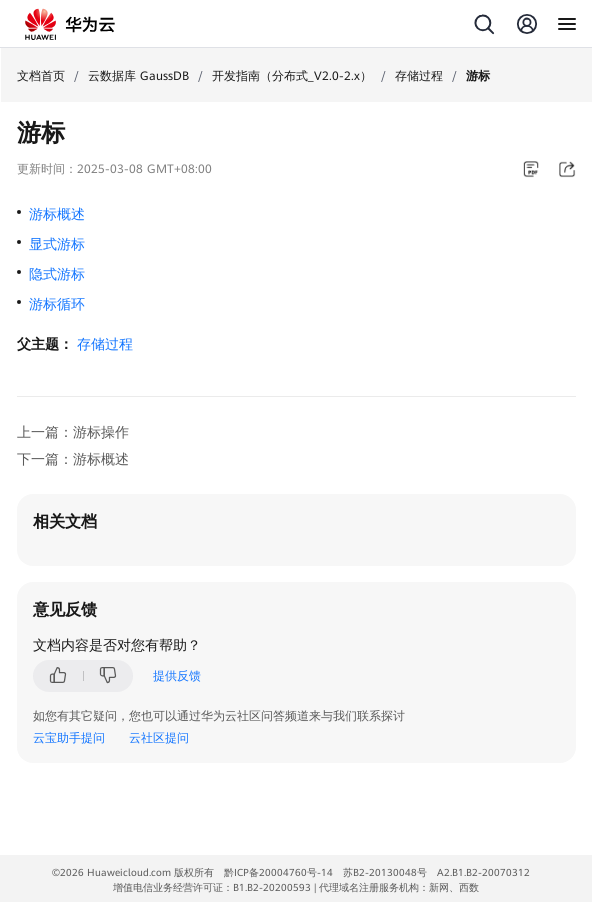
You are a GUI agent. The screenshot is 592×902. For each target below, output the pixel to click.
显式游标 (57, 244)
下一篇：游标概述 (73, 459)
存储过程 (419, 76)
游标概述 (57, 214)
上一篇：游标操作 (73, 432)
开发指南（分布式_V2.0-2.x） (292, 76)
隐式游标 (57, 274)
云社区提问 (159, 738)
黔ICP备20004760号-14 (278, 872)
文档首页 (41, 76)
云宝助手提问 (69, 738)
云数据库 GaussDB (138, 76)
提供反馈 (177, 676)
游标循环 (57, 304)
